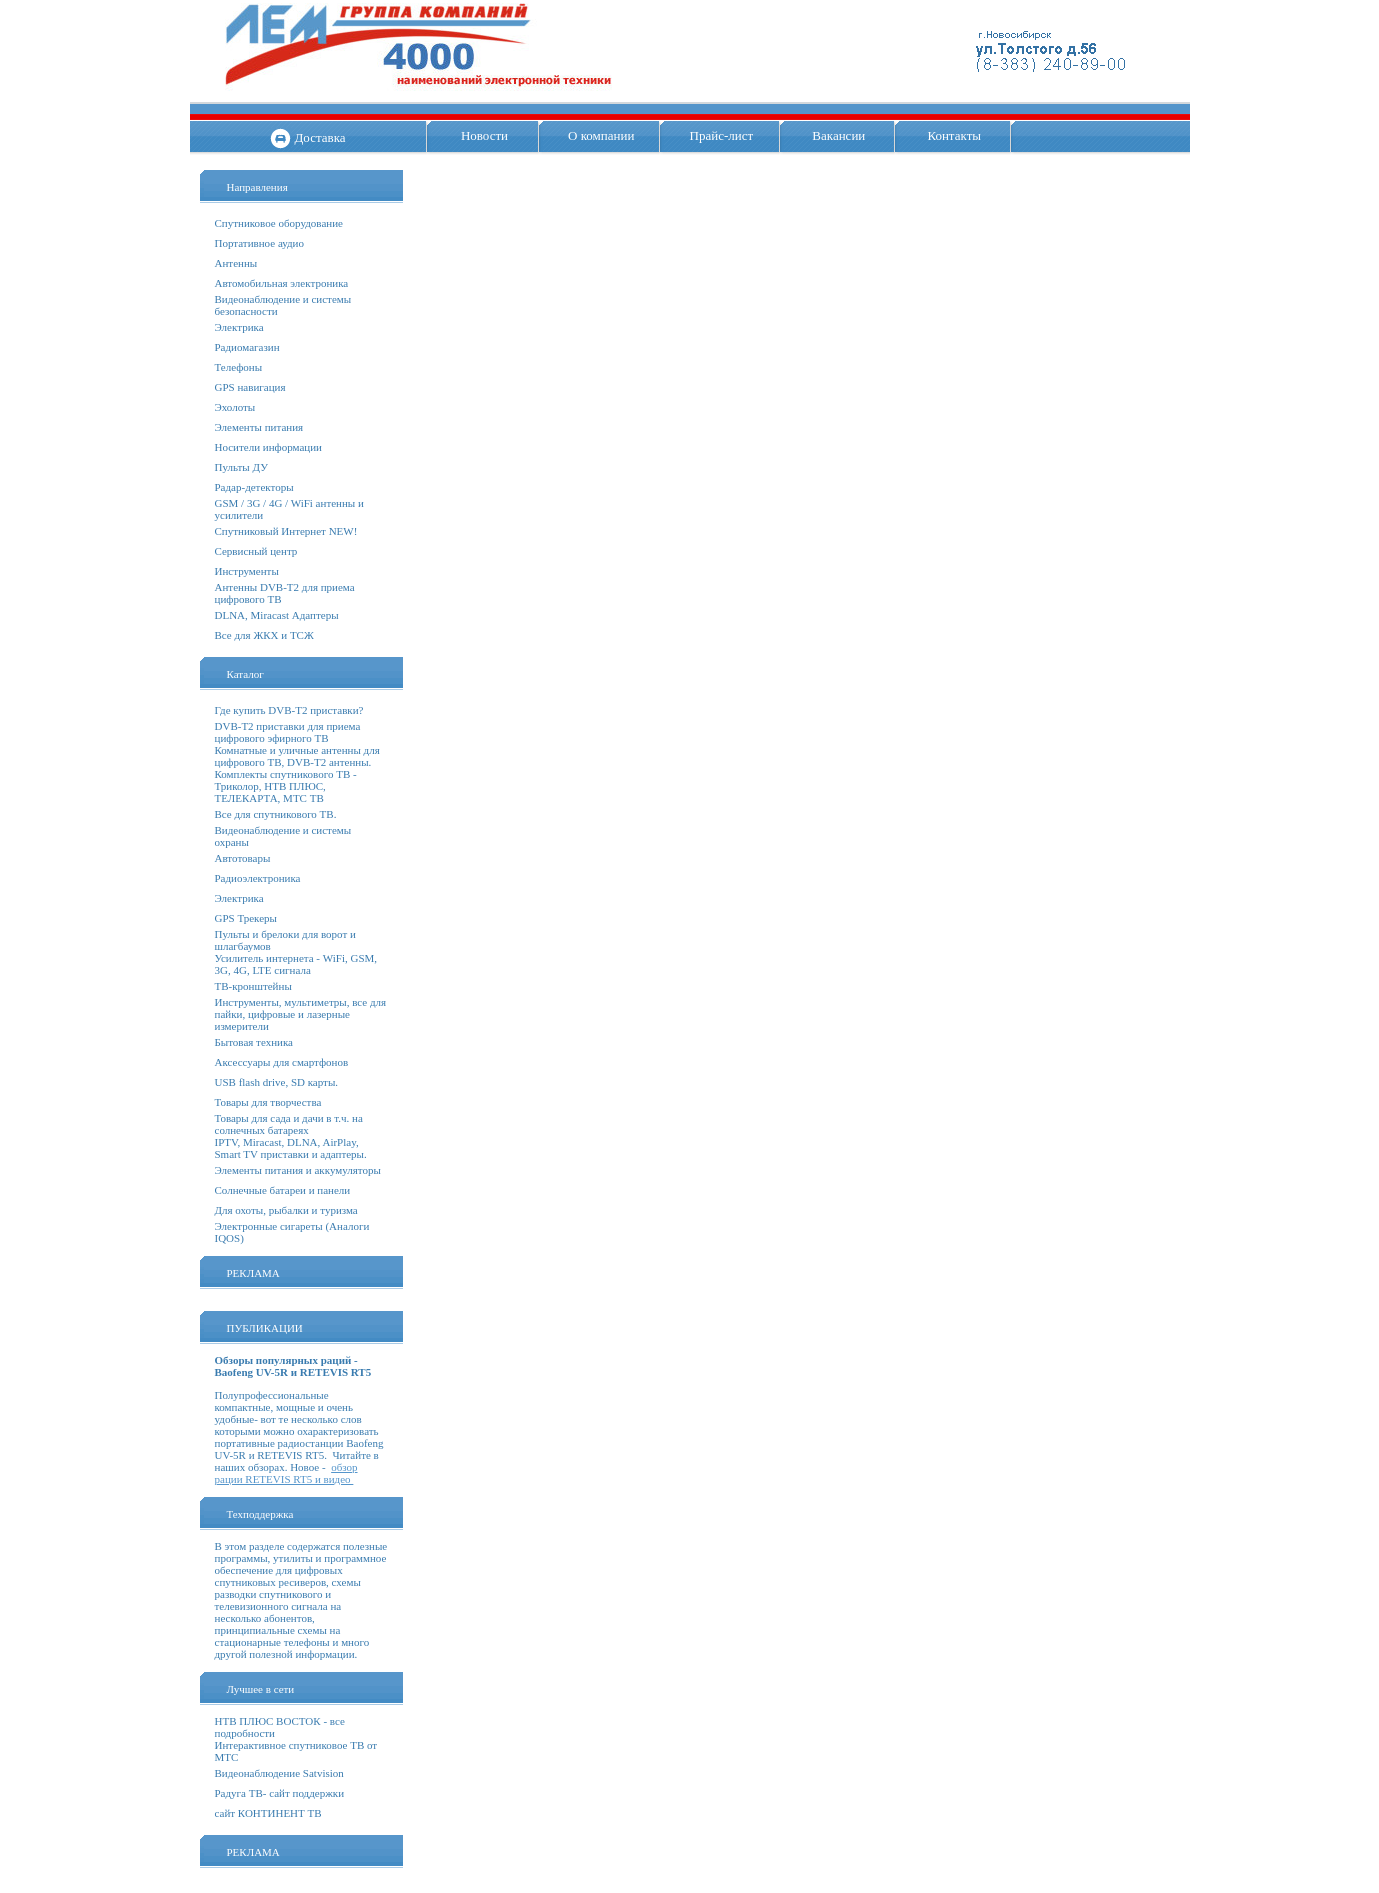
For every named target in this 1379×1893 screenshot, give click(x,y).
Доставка (319, 137)
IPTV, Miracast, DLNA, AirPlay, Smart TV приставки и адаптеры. (291, 1148)
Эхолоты (235, 407)
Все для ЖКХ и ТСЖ (264, 635)
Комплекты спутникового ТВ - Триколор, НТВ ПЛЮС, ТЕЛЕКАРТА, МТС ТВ (286, 786)
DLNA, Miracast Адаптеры (277, 615)
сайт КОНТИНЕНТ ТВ (268, 1813)
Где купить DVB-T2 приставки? (289, 710)
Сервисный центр (256, 551)
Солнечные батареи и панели (283, 1190)
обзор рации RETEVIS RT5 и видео (286, 1473)
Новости (484, 135)
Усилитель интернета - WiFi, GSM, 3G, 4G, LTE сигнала (296, 964)
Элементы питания (259, 427)
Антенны (236, 263)
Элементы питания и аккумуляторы (298, 1170)
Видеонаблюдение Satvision (279, 1773)
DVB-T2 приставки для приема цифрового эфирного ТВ (288, 732)
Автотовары (243, 858)
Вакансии (838, 135)
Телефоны (239, 367)
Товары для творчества (268, 1102)
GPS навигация (250, 387)
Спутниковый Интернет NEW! (286, 531)
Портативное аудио (260, 243)
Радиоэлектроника (258, 878)
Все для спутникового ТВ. (276, 814)
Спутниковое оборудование (279, 223)
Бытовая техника (254, 1042)
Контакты (954, 135)
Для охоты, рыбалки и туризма (286, 1210)
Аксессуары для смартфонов (282, 1062)
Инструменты (247, 571)
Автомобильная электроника (282, 283)
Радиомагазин (247, 347)
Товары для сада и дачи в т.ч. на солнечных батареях (289, 1124)
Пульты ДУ (241, 467)
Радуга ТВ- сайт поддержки (280, 1793)
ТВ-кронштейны (253, 986)
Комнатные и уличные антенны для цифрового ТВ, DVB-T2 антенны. (297, 756)
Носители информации (268, 447)
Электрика (239, 327)
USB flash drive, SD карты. (277, 1082)
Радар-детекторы (254, 487)
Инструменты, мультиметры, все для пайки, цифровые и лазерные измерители (301, 1014)
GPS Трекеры (246, 918)
